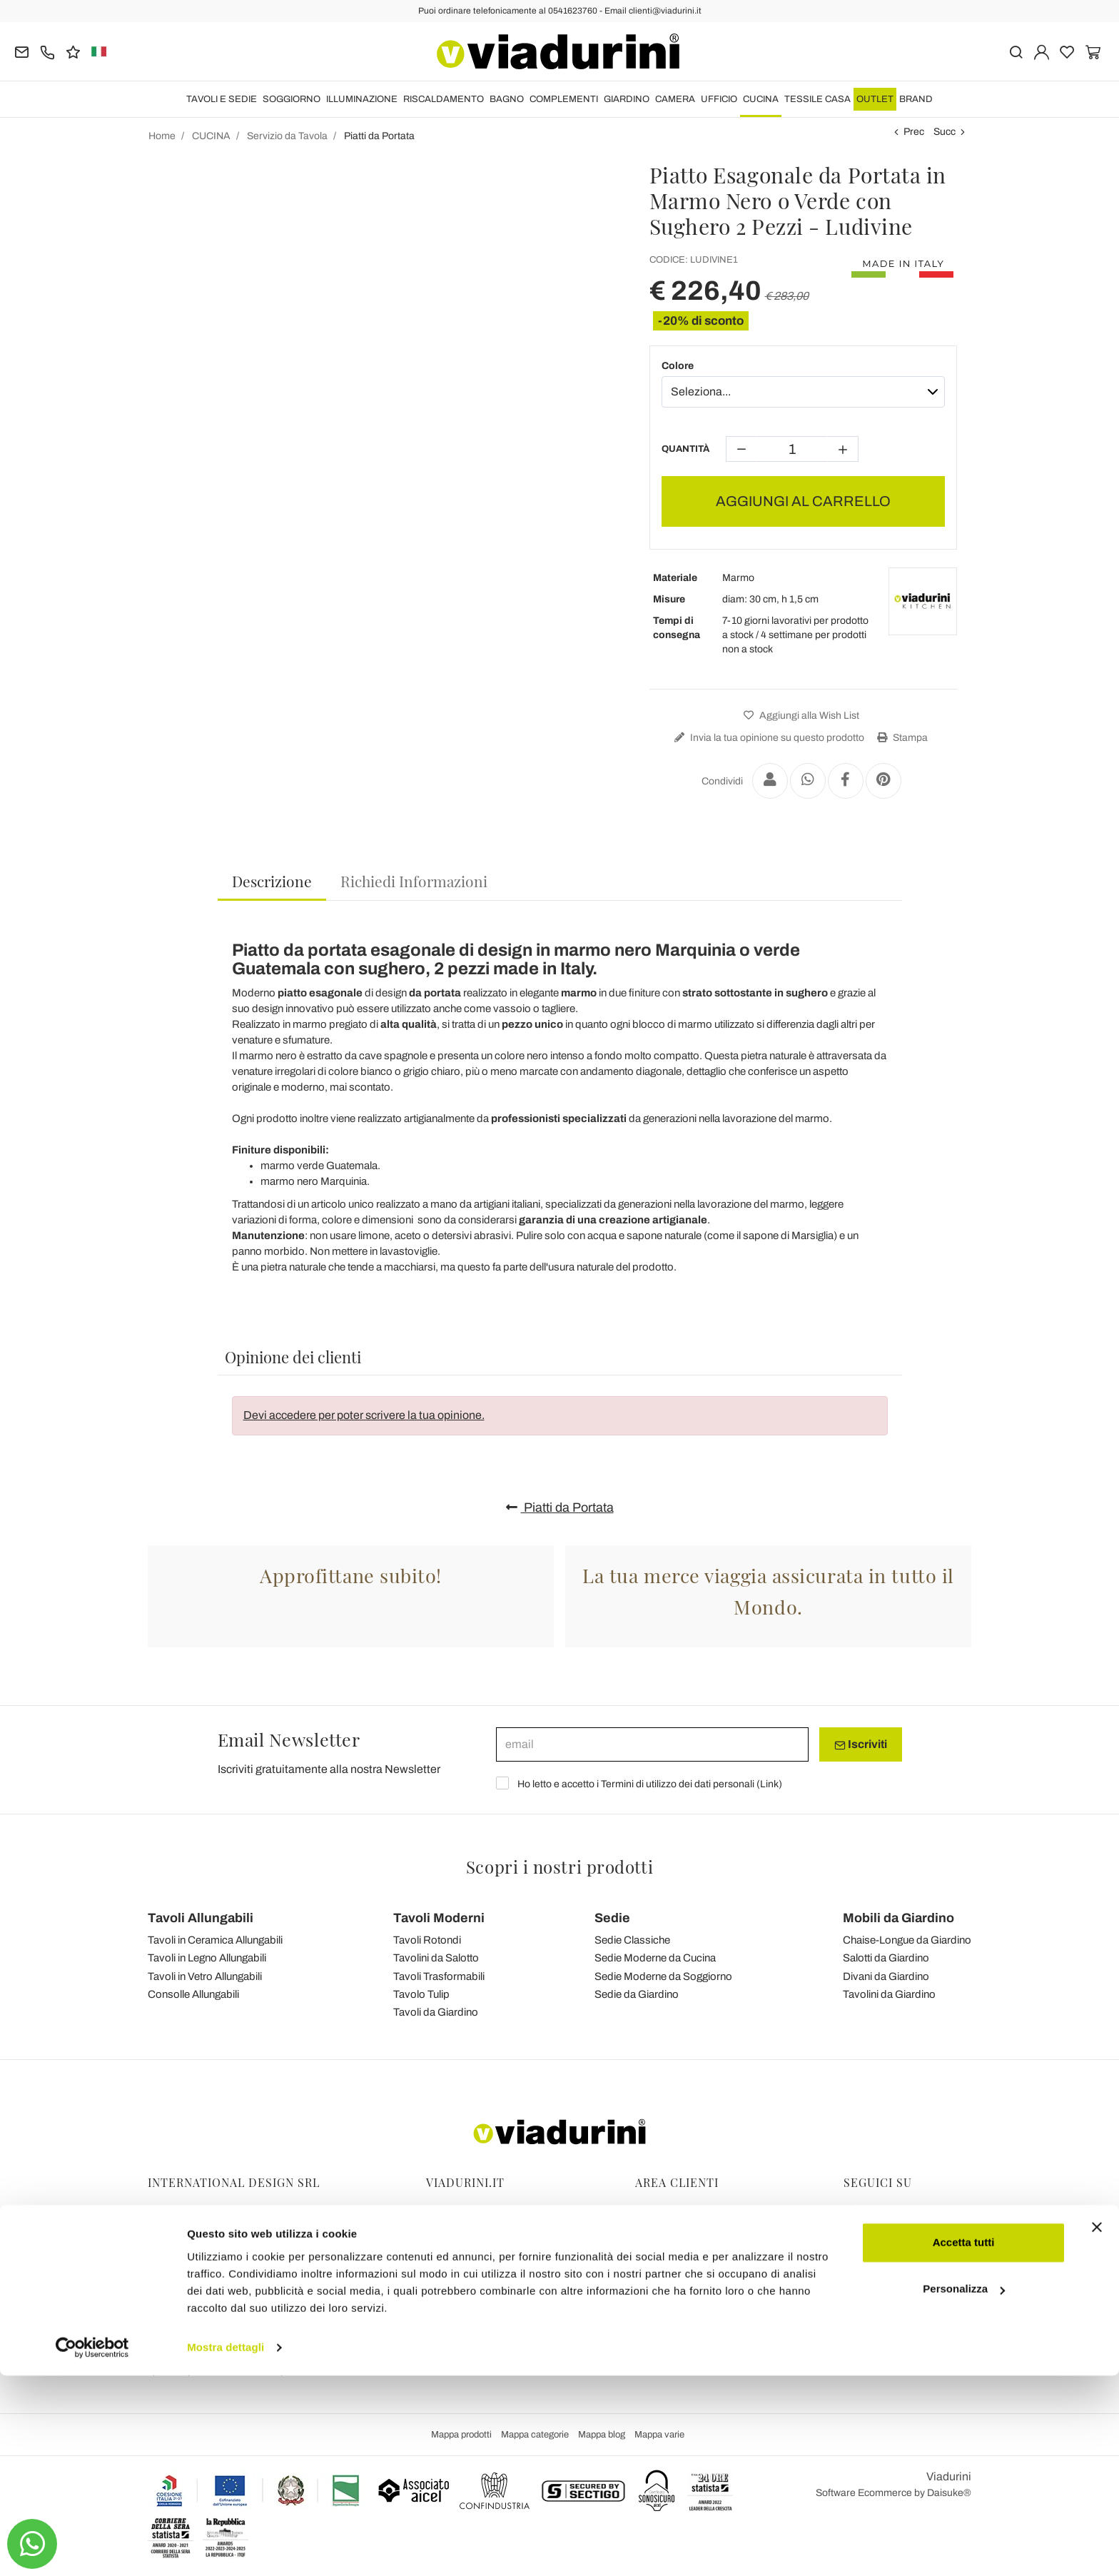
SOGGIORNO (291, 99)
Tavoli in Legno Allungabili (207, 1958)
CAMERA (675, 99)
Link (769, 1784)
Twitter (866, 2271)
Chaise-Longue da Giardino (907, 1940)
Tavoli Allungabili (200, 1918)
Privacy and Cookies (471, 2271)
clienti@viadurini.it (188, 2330)
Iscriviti (860, 1744)
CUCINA (761, 99)
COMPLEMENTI (564, 99)
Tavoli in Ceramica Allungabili (215, 1940)
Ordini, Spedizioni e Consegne (702, 2231)
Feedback (448, 2211)
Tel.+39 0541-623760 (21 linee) (218, 2251)
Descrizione (272, 881)
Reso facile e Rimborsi (684, 2251)
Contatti (443, 2310)
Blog (436, 2231)
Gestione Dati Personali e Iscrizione (714, 2211)
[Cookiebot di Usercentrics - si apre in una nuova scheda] (92, 2548)
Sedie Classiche (632, 1940)
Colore (678, 365)
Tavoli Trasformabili (439, 1976)
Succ (944, 131)
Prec (913, 131)
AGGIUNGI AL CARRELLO (803, 501)
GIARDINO (626, 99)
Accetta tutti (964, 2443)
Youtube (869, 2251)
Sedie (612, 1918)
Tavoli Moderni (439, 1918)
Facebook (873, 2211)
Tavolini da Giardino (889, 1994)
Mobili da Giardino (898, 1918)
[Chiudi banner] (1097, 2428)
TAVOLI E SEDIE (221, 99)
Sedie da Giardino (636, 1994)
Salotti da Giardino (886, 1958)
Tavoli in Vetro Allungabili (205, 1976)
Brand (916, 99)
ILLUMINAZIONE (362, 99)
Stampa (901, 737)
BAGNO (507, 99)
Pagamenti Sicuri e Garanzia (698, 2271)
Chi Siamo (449, 2350)
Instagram (874, 2231)
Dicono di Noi (455, 2370)
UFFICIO (719, 99)
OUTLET (874, 99)
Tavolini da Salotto (436, 1958)
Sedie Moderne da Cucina (655, 1958)
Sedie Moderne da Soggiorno (663, 1976)
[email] (652, 1744)
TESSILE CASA (817, 99)
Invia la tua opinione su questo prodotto (767, 737)
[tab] (272, 882)
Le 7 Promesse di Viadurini (485, 2330)
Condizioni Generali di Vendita (493, 2251)
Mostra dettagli (225, 2548)
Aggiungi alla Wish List (799, 715)
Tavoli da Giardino (435, 2012)
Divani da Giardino (886, 1976)
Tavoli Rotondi (427, 1940)
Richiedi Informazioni (413, 881)
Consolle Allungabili (193, 1994)
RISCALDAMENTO (443, 99)
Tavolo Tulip (421, 1994)
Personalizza (964, 2489)
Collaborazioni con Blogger (486, 2290)
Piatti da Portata (560, 1507)
